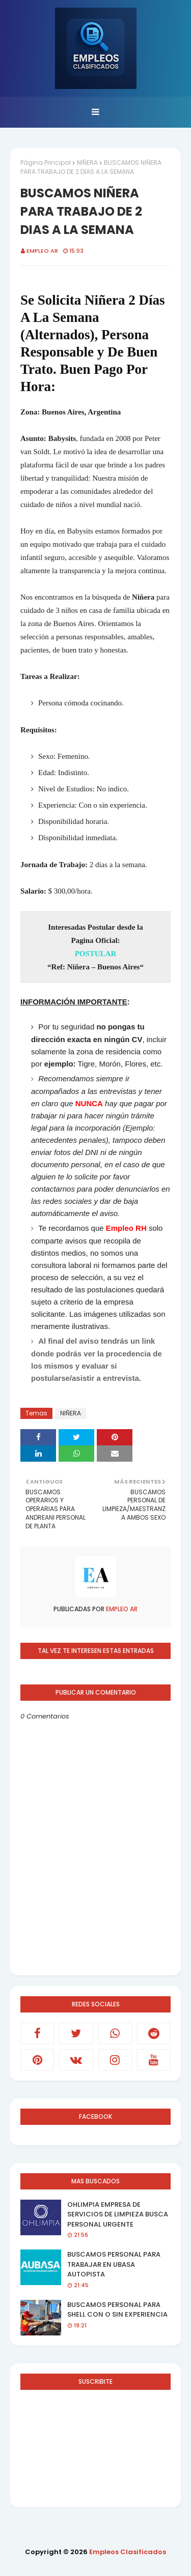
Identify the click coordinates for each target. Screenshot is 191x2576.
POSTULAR (96, 954)
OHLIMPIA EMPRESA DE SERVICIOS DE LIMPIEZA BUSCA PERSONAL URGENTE (117, 2214)
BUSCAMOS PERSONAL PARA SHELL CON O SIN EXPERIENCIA (117, 2310)
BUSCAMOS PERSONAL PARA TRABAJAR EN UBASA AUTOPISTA (113, 2264)
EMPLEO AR (42, 251)
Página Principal (45, 162)
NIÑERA (87, 162)
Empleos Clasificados (127, 2552)
